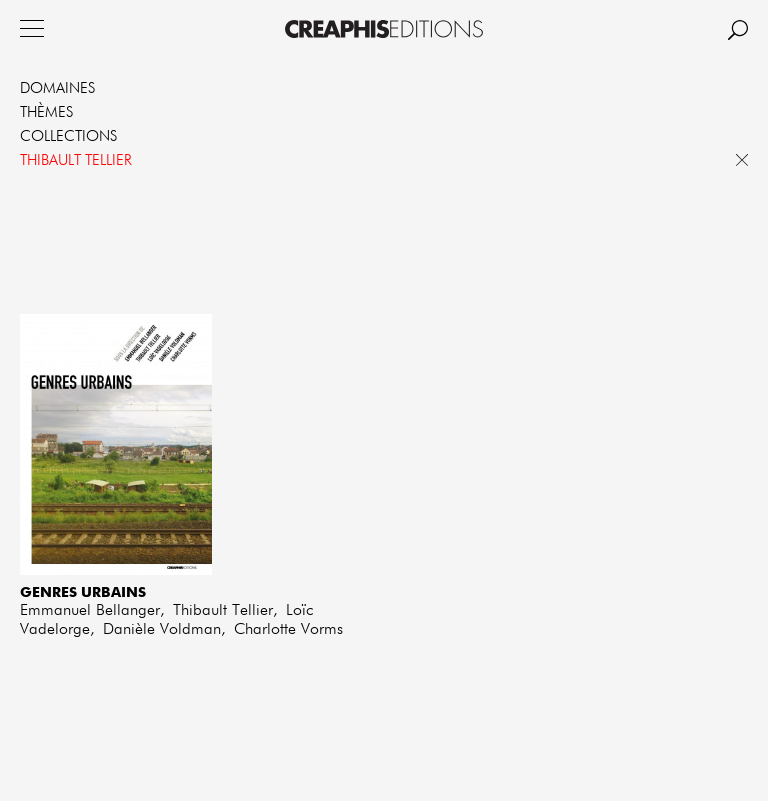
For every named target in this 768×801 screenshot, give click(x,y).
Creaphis (384, 29)
